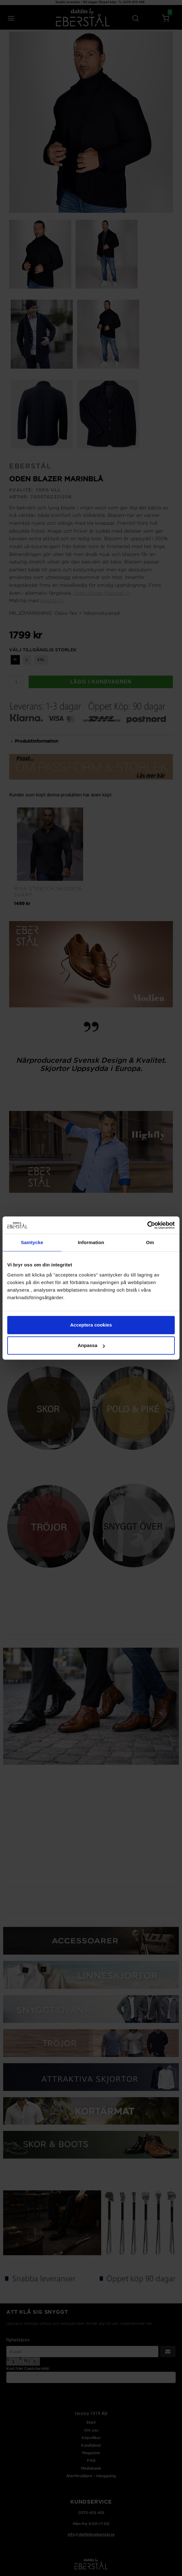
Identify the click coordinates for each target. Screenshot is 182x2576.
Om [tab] (150, 1242)
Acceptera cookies (91, 1325)
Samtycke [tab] (32, 1242)
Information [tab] (91, 1242)
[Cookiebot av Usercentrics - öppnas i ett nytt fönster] (147, 1225)
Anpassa (91, 1345)
